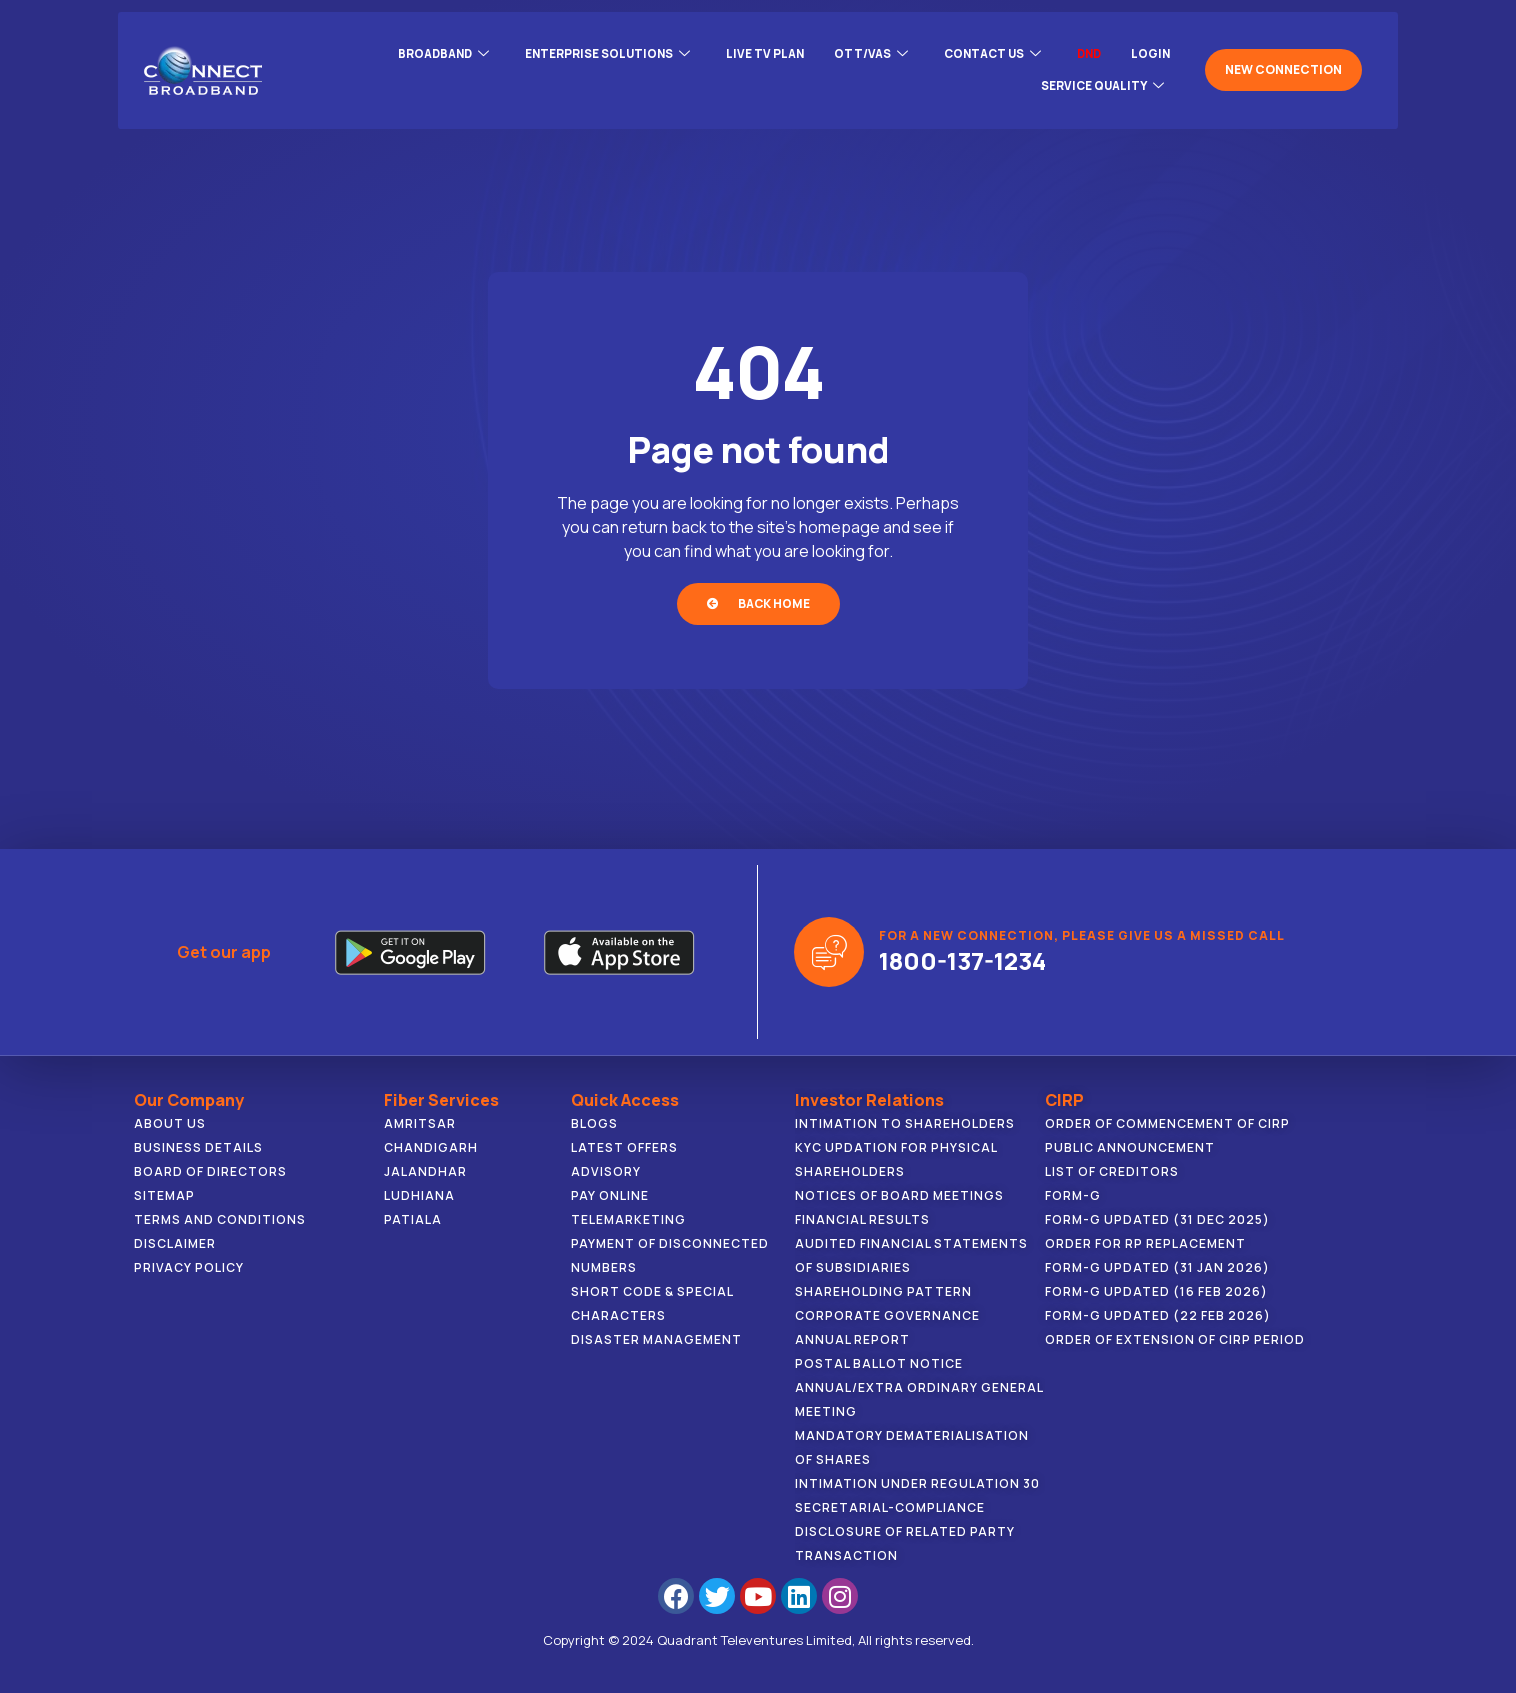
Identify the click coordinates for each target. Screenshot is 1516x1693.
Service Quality (1100, 75)
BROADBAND (421, 51)
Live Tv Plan (752, 50)
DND (1086, 50)
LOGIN (1150, 50)
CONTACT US (985, 51)
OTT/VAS (860, 51)
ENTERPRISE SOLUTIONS (590, 51)
